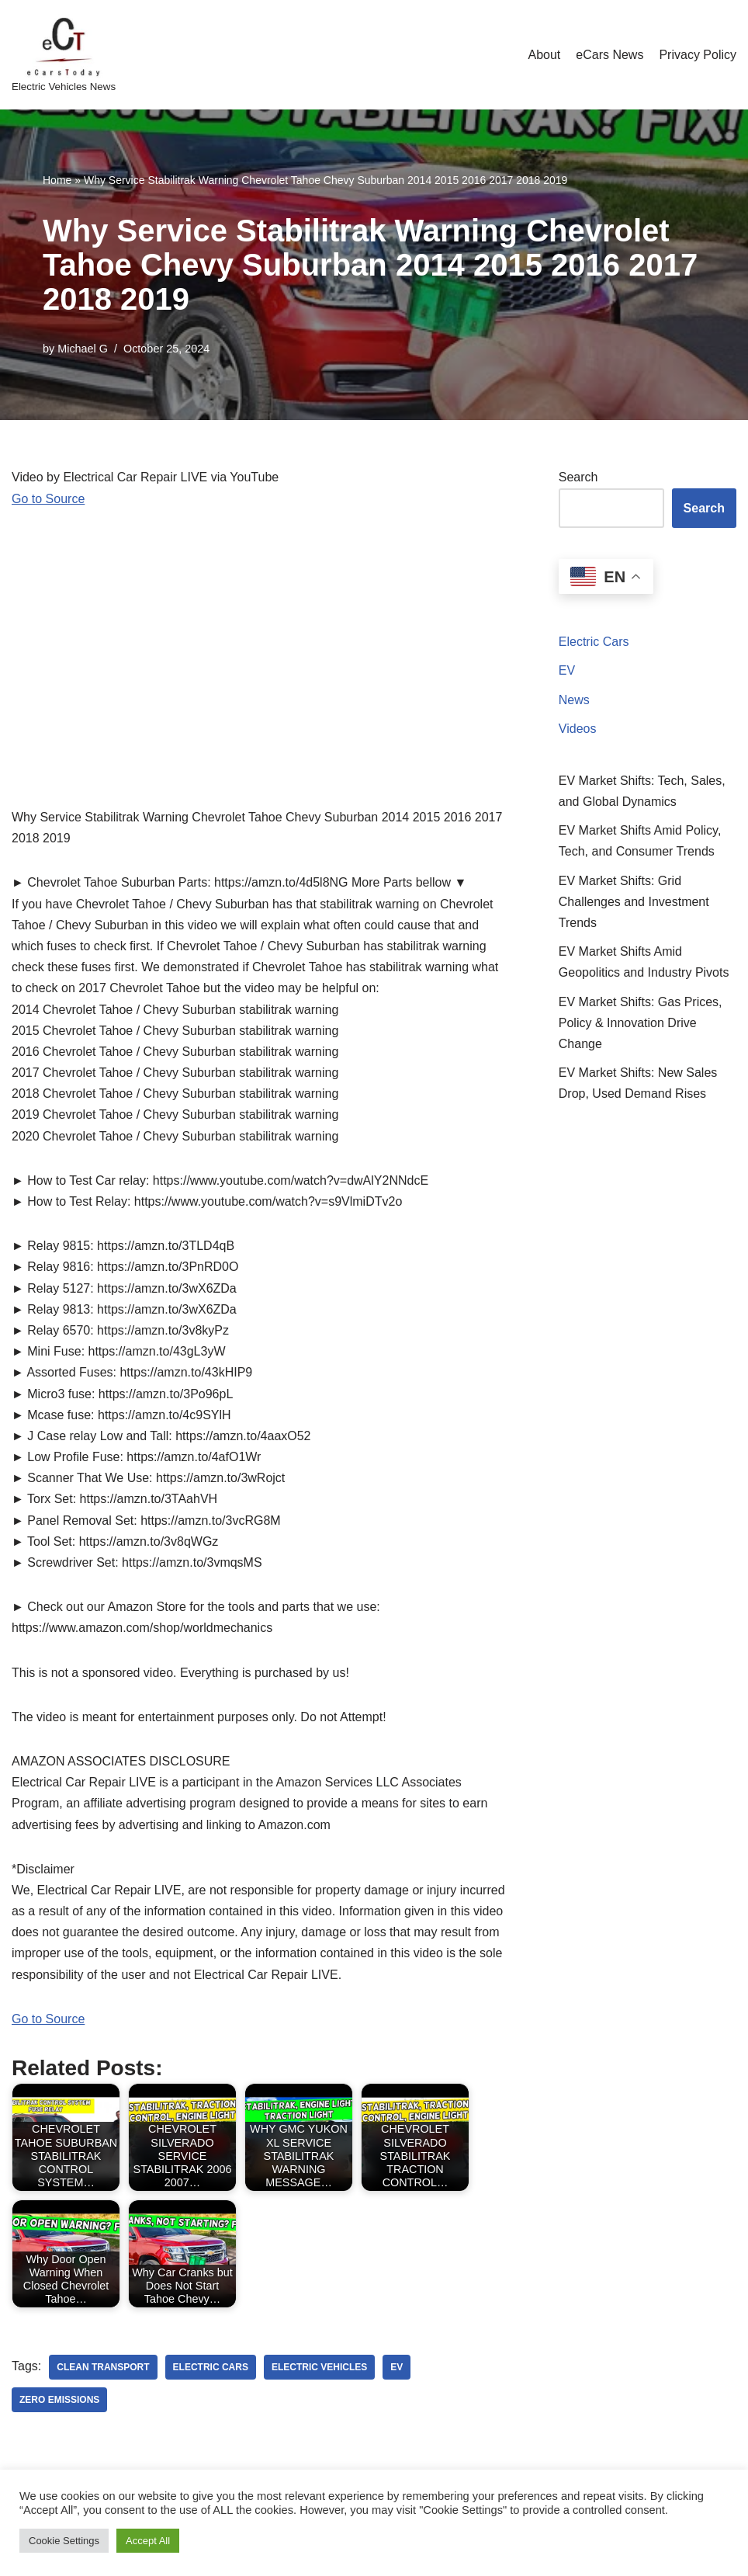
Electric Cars (594, 641)
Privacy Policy (697, 54)
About (544, 54)
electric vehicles (319, 2367)
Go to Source (48, 498)
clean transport (103, 2367)
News (574, 699)
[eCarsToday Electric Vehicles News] (64, 54)
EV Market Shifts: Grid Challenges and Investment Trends (634, 901)
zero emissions (59, 2399)
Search (578, 477)
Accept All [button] (148, 2540)
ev (396, 2367)
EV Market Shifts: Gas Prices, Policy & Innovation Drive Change (640, 1022)
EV (567, 670)
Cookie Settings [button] (64, 2540)
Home (57, 180)
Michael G (82, 348)
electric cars (210, 2367)
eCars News (609, 54)
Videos (578, 728)
